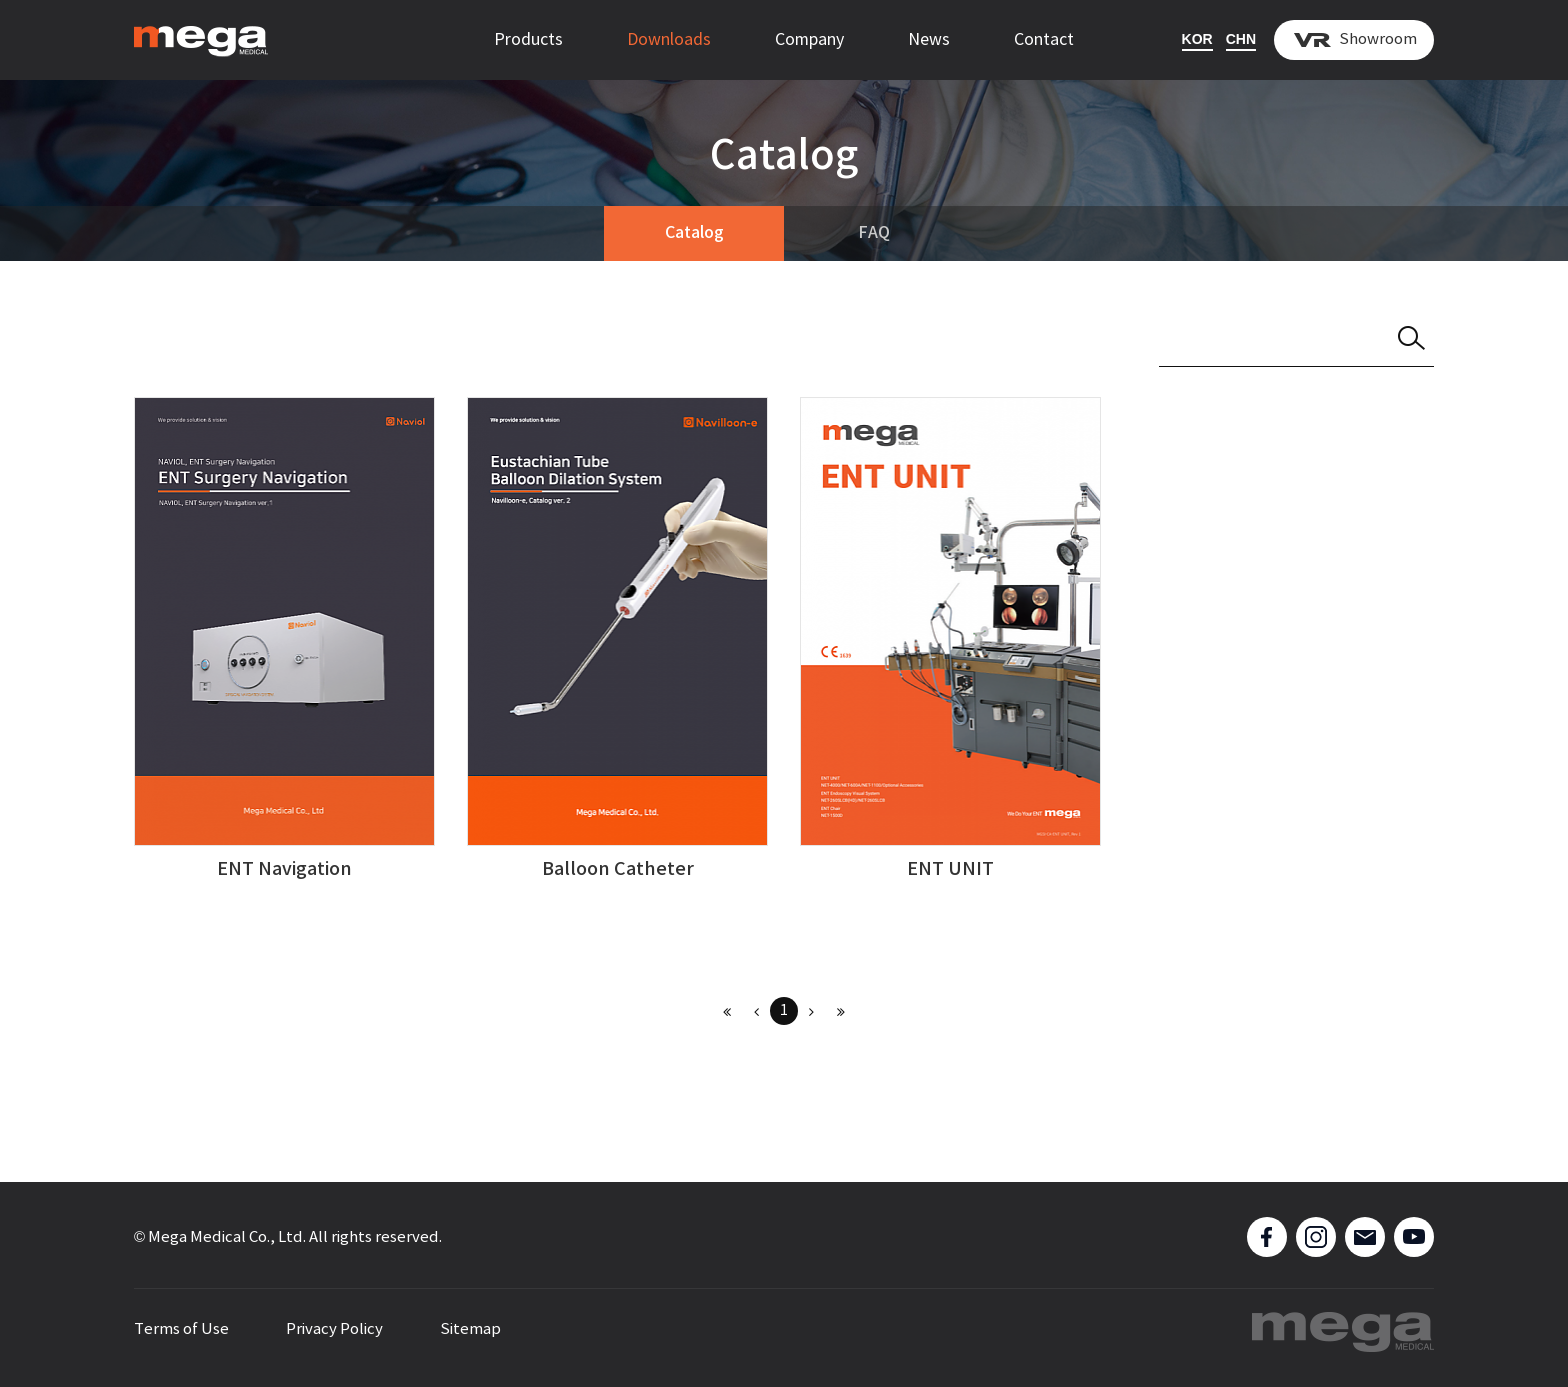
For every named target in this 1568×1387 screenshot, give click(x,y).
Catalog (694, 233)
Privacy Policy (334, 1329)
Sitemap (470, 1329)
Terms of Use (181, 1329)
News (929, 40)
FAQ (874, 233)
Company (809, 40)
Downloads (669, 40)
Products (528, 40)
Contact (1044, 40)
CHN (1241, 39)
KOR (1197, 39)
